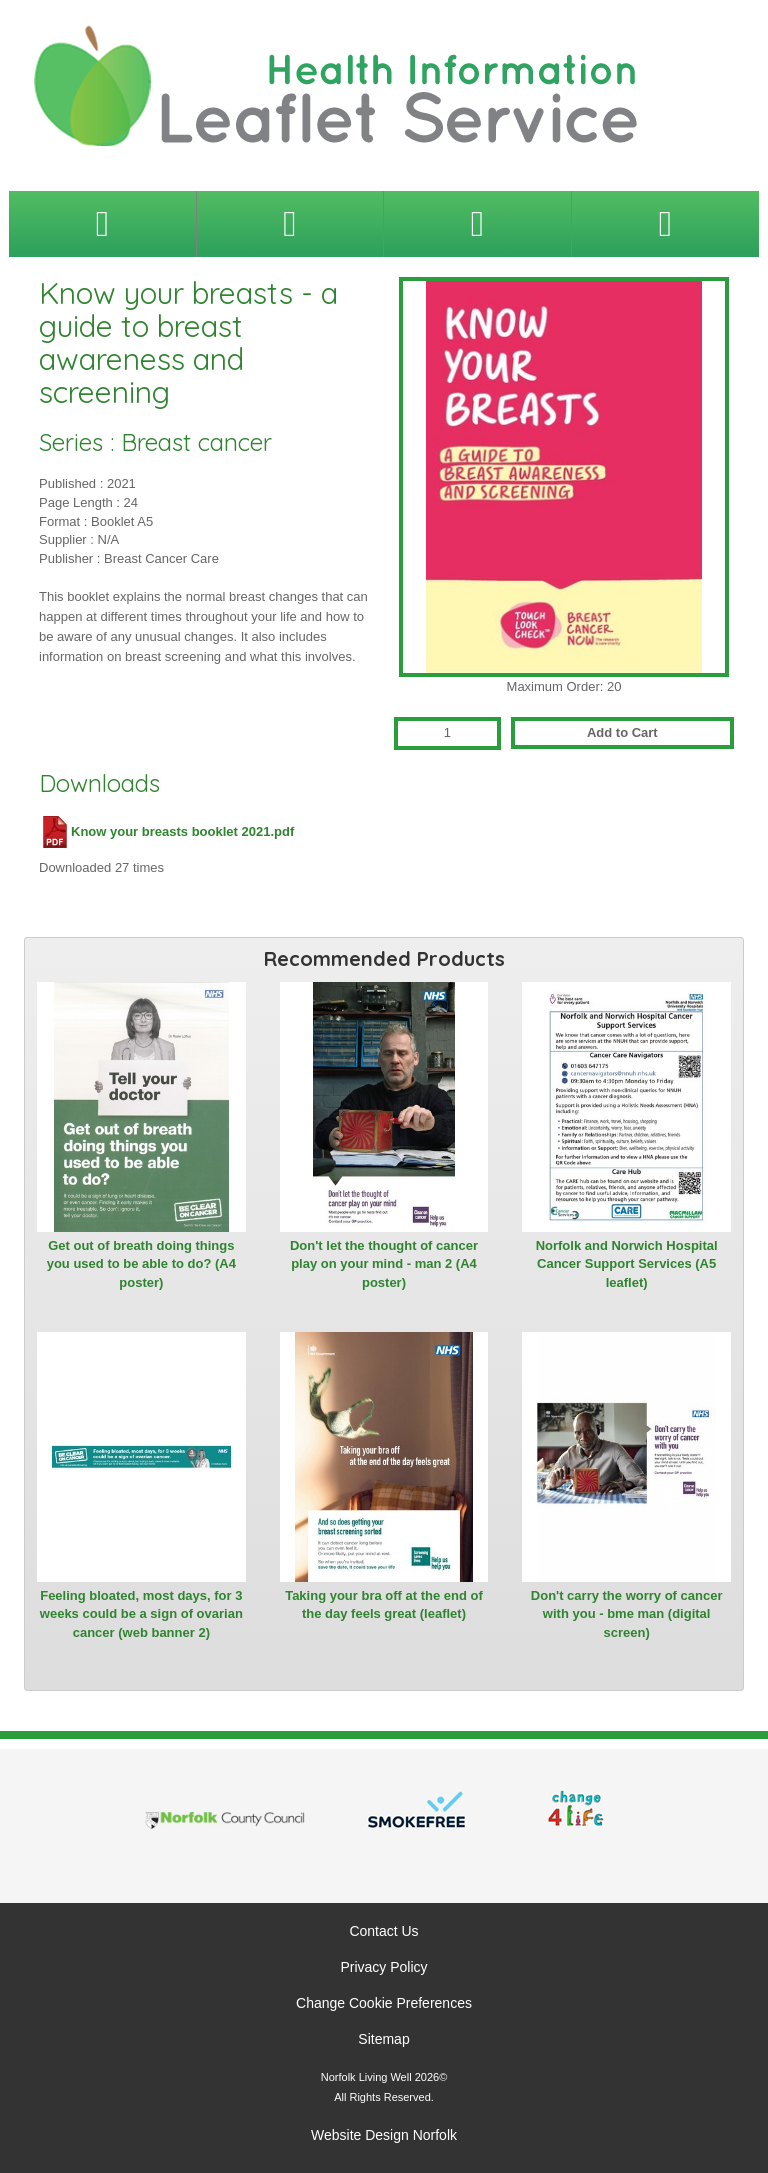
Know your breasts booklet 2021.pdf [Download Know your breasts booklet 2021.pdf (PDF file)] (166, 831)
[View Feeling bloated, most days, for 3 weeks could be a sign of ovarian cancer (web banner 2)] (141, 1457)
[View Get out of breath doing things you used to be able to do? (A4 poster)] (141, 1107)
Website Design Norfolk (384, 2135)
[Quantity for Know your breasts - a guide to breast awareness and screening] (447, 733)
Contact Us (383, 1931)
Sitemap (383, 2039)
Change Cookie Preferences (384, 2003)
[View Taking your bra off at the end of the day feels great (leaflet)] (384, 1457)
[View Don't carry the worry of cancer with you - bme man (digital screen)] (626, 1457)
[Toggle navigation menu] (102, 224)
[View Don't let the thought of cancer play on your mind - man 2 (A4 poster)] (384, 1107)
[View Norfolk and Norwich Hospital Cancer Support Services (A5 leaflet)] (626, 1107)
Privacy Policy (383, 1967)
